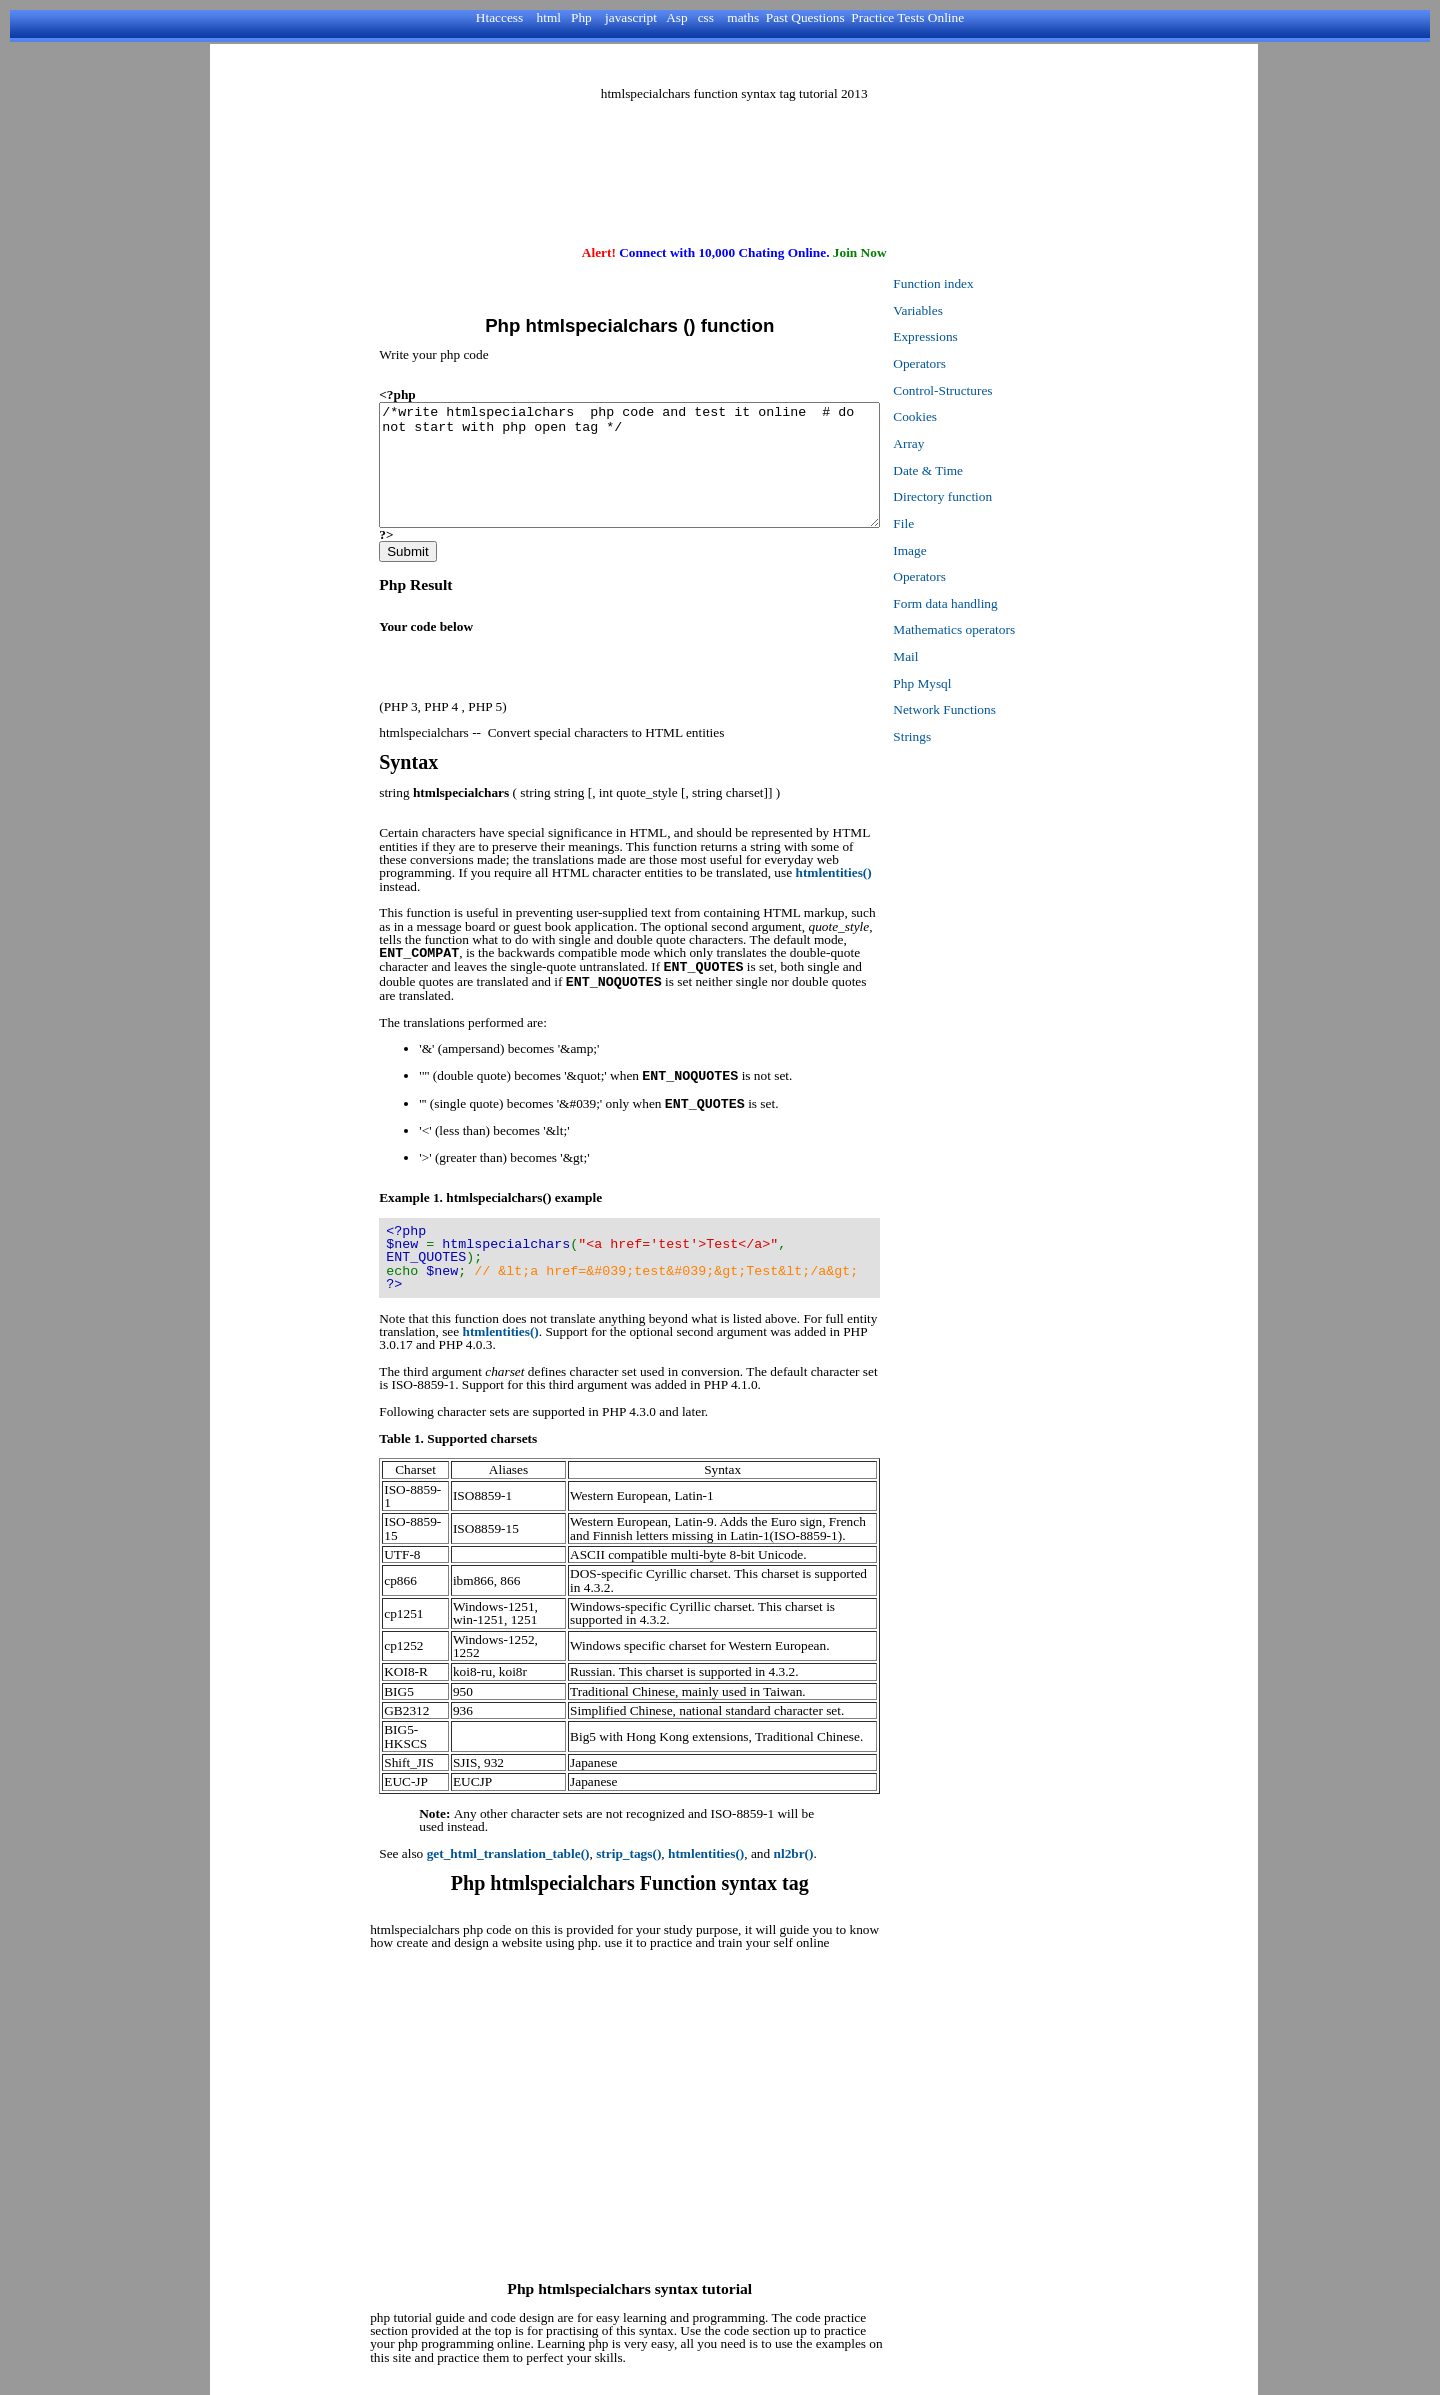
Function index (981, 283)
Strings (960, 736)
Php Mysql (970, 683)
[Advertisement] (734, 65)
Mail (953, 656)
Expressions (973, 336)
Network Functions (992, 709)
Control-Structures (990, 390)
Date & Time (976, 470)
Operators (967, 363)
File (951, 523)
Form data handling (993, 603)
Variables (966, 310)
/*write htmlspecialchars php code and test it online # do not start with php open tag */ (653, 477)
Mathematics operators (1002, 629)
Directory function (990, 496)
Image (957, 550)
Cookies (963, 416)
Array (956, 443)
